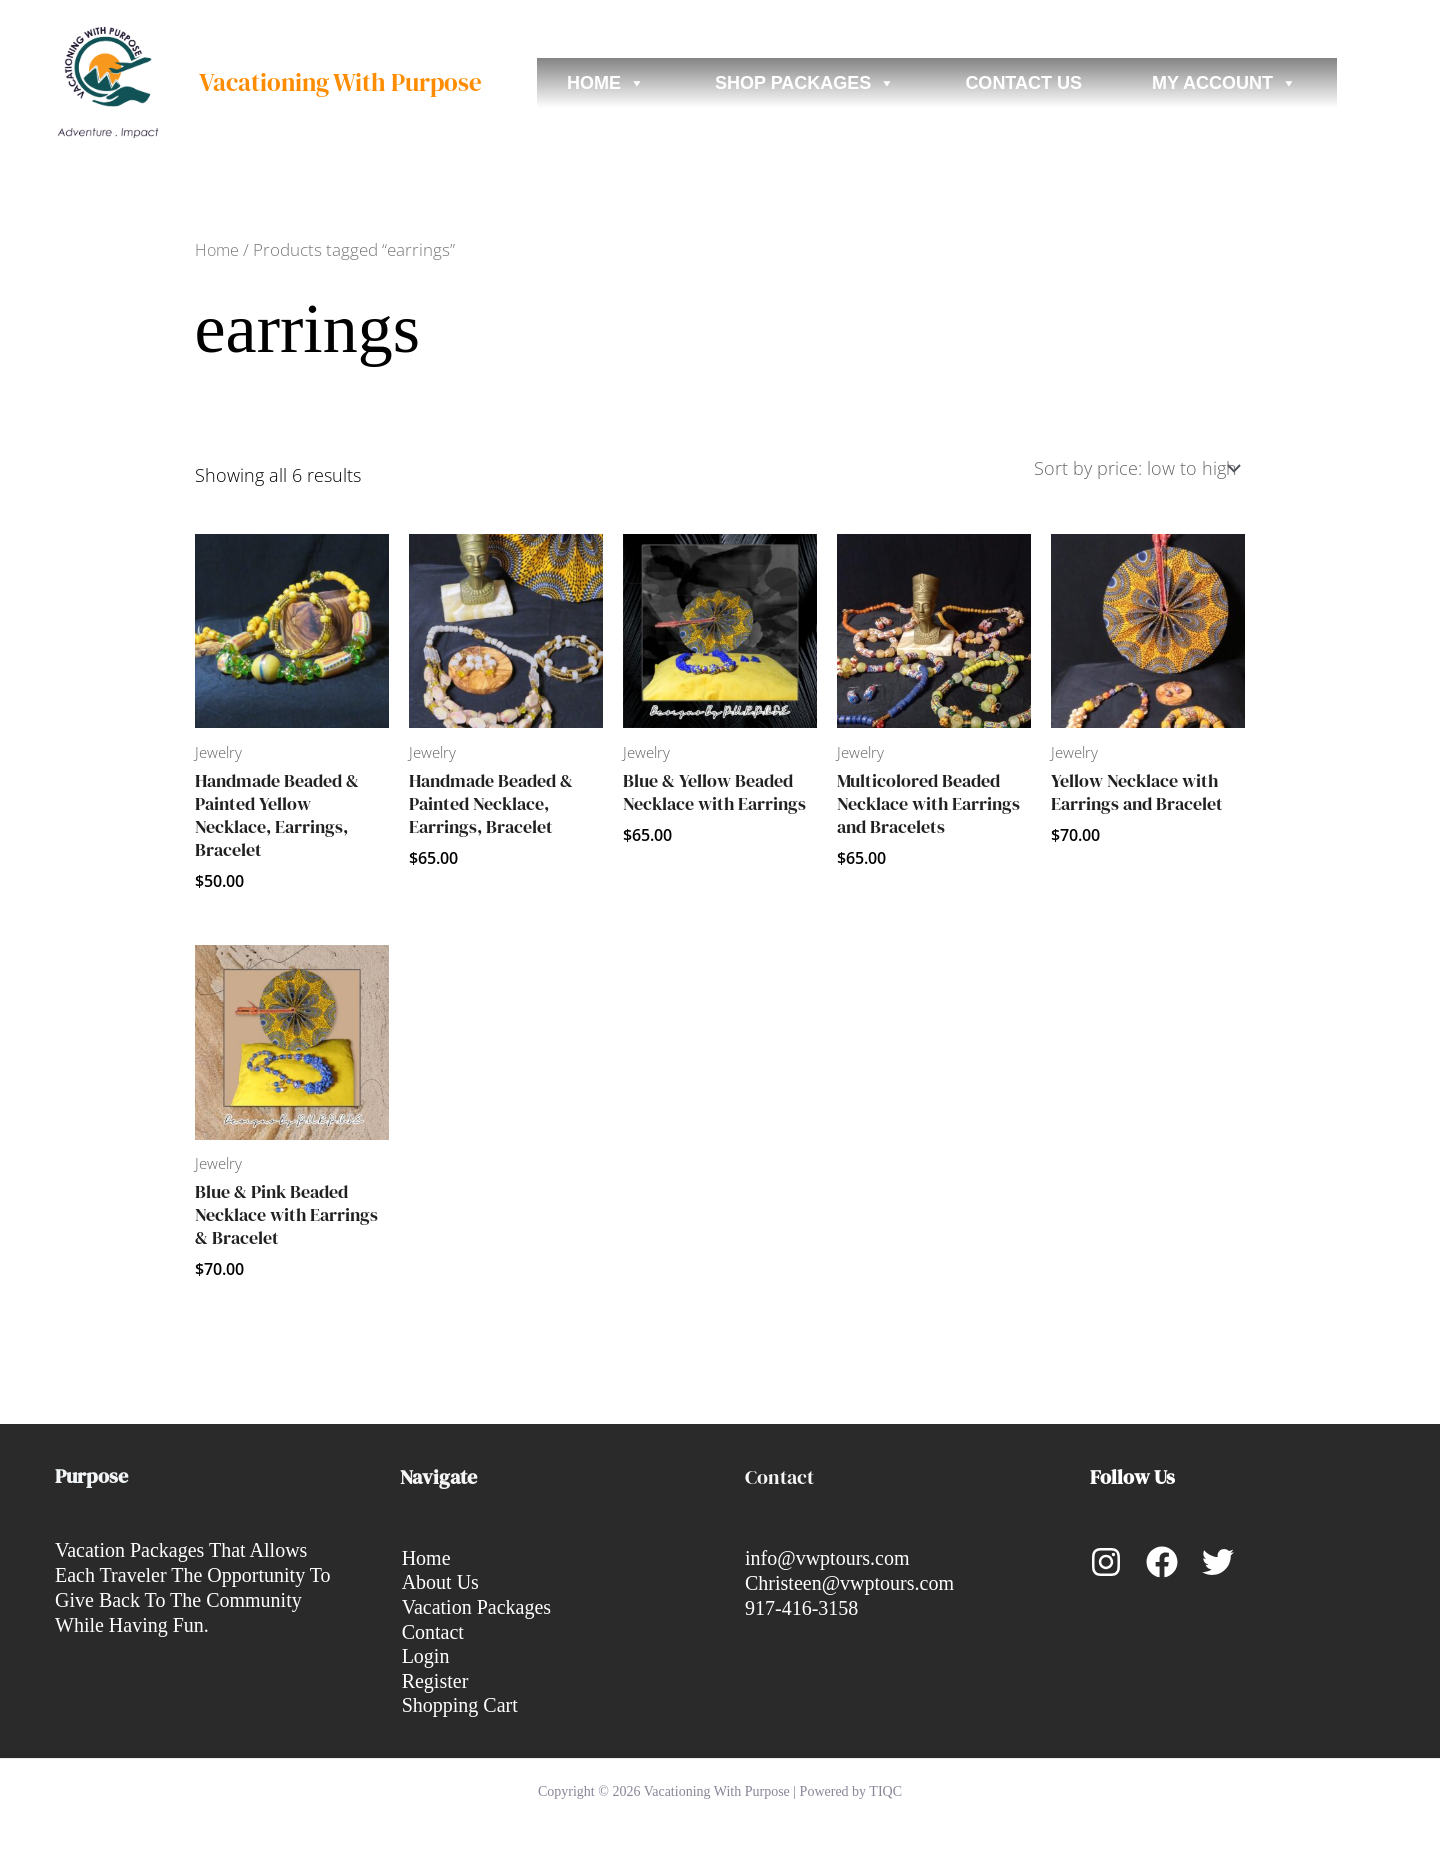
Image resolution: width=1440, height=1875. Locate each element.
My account (1224, 83)
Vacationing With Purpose (340, 82)
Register (433, 1681)
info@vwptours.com (827, 1556)
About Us (438, 1581)
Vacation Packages (474, 1606)
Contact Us (1023, 83)
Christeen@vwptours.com (849, 1581)
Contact (431, 1631)
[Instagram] (1106, 1560)
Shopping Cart (458, 1706)
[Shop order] (1135, 466)
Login (424, 1656)
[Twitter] (1218, 1560)
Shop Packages (805, 83)
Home (606, 83)
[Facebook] (1162, 1560)
